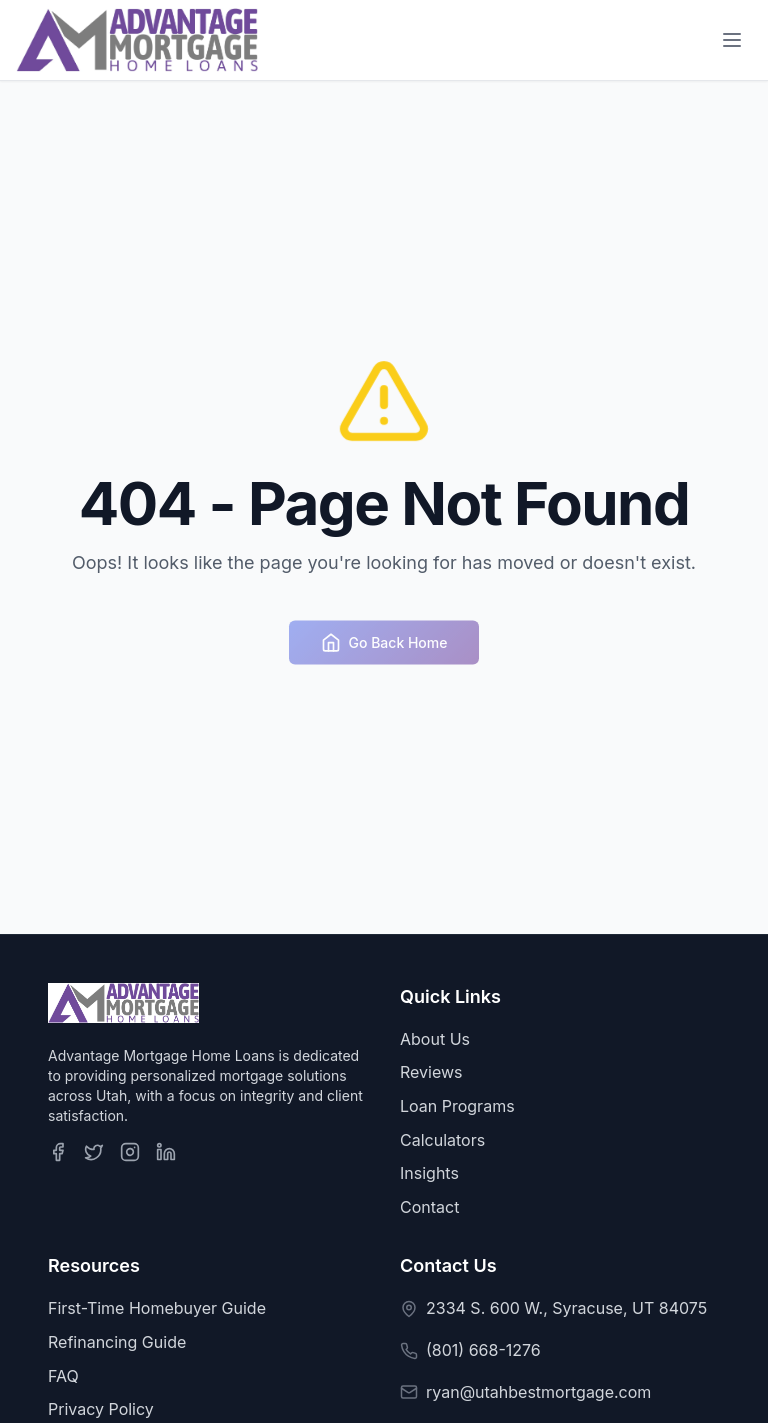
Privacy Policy (101, 1409)
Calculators (442, 1140)
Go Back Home (384, 646)
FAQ (63, 1376)
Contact (429, 1207)
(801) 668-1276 (483, 1350)
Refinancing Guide (117, 1342)
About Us (435, 1039)
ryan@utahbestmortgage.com (538, 1392)
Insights (429, 1173)
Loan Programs (457, 1106)
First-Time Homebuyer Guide (157, 1308)
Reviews (431, 1072)
